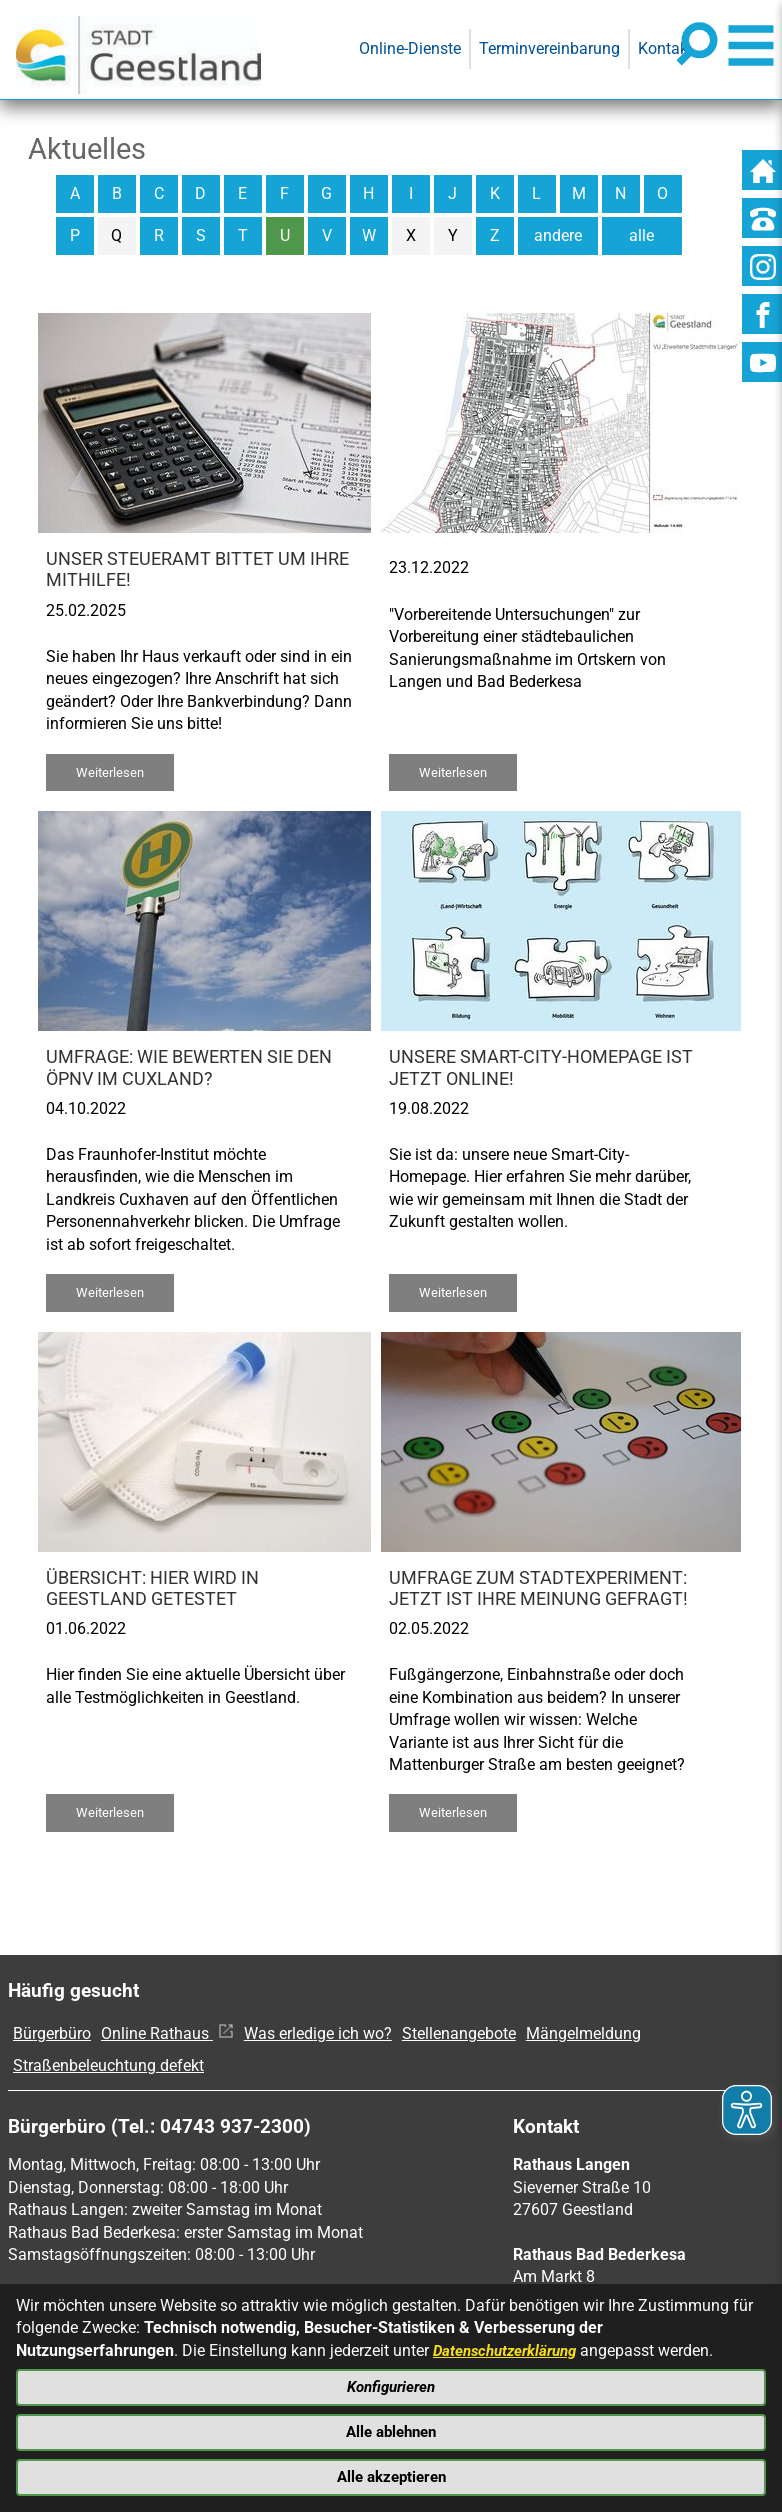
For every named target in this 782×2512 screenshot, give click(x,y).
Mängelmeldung (583, 2033)
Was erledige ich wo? (318, 2033)
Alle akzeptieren (391, 2475)
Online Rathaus (167, 2033)
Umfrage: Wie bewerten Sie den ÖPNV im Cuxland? (189, 1067)
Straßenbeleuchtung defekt (108, 2065)
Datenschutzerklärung (510, 2342)
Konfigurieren (391, 2381)
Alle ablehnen (391, 2428)
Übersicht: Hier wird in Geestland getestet (152, 1588)
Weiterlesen (110, 772)
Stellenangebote (459, 2033)
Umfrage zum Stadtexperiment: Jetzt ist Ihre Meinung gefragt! (538, 1588)
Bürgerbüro (52, 2033)
